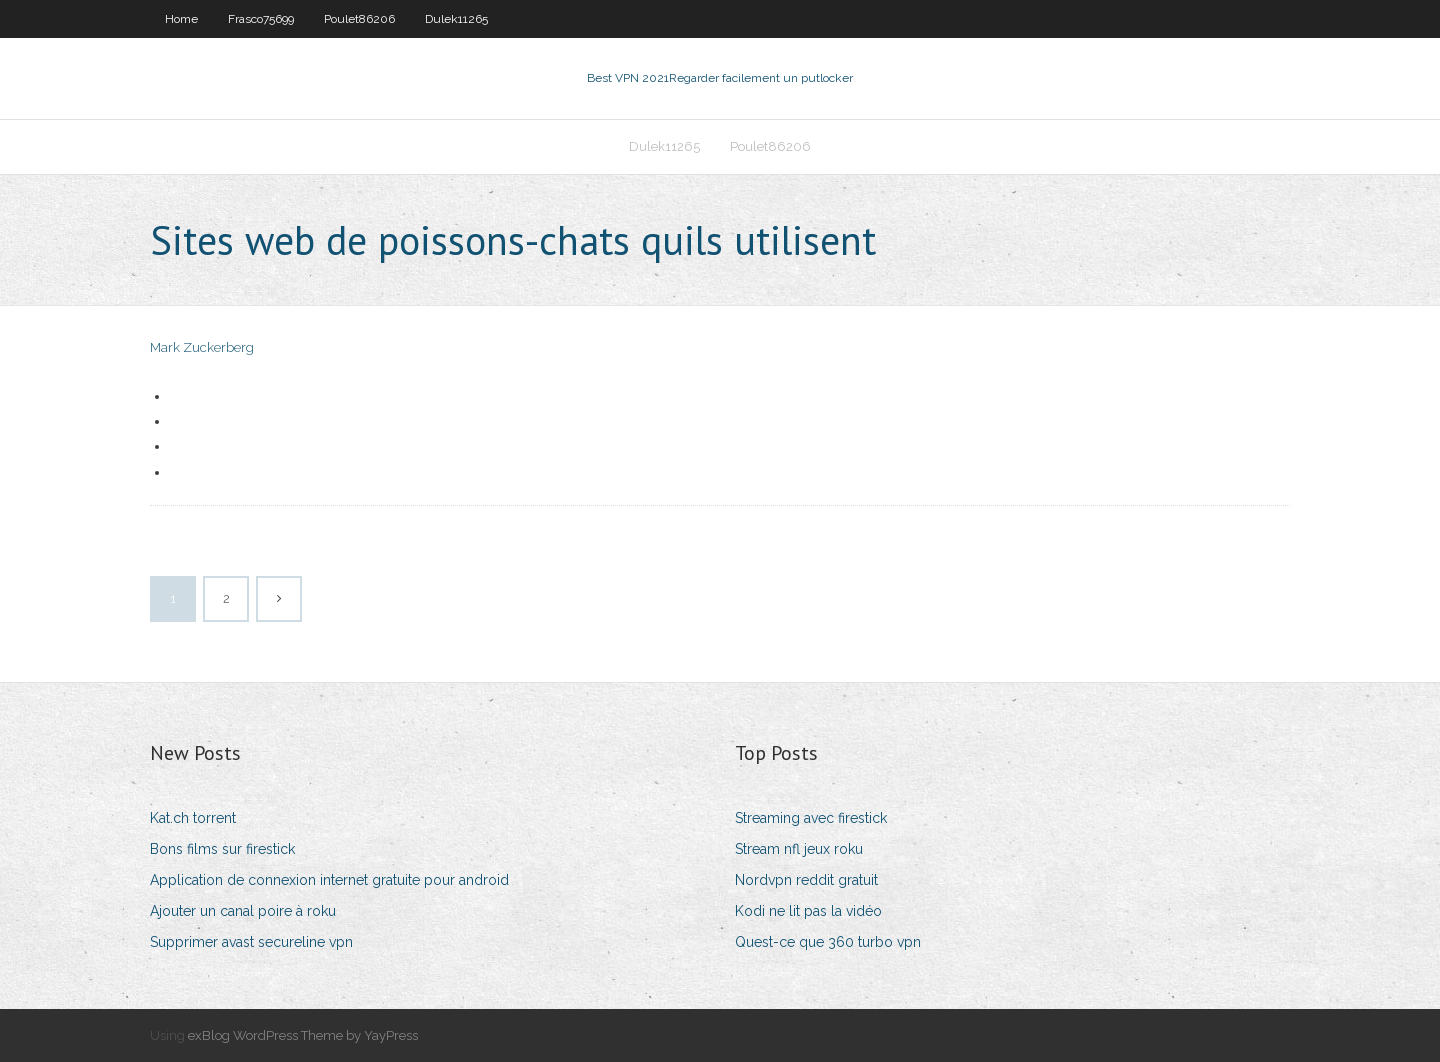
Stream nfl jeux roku (799, 849)
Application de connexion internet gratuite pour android (329, 880)
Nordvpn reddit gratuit (806, 880)
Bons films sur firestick (222, 849)
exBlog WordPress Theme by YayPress (303, 1035)
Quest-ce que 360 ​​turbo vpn (828, 942)
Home (181, 19)
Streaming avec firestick (811, 818)
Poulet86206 (359, 19)
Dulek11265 (456, 19)
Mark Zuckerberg (202, 347)
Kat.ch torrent (193, 818)
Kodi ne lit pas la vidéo (808, 911)
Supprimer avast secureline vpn (251, 942)
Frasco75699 (261, 19)
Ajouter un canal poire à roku (243, 911)
